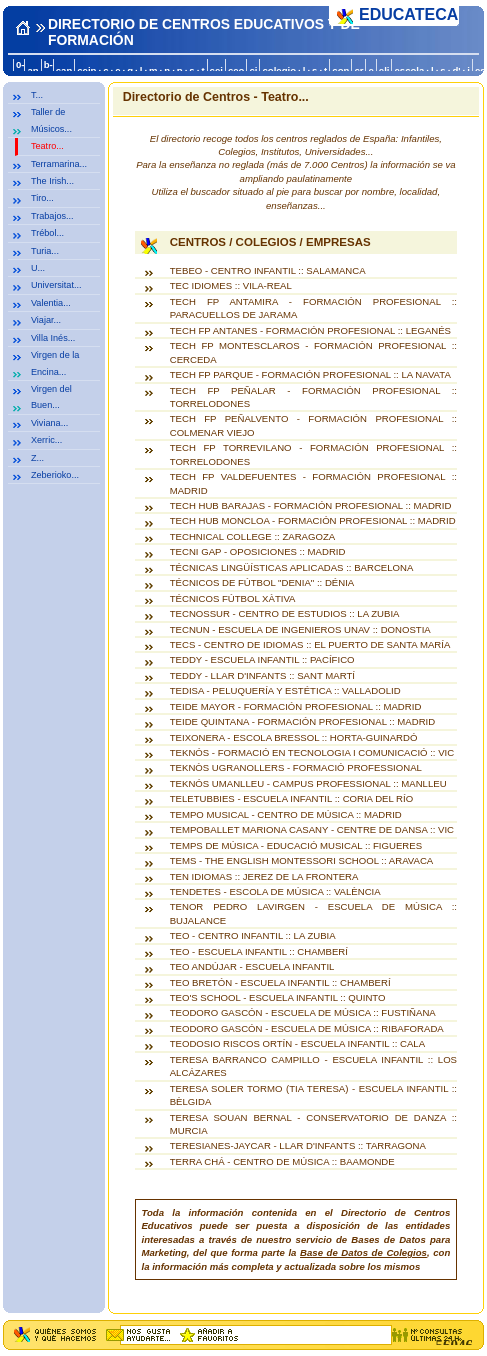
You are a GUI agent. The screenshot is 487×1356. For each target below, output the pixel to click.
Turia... (45, 251)
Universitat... (56, 285)
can (64, 70)
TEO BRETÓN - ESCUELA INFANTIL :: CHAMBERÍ (280, 982)
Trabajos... (52, 216)
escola (409, 70)
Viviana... (49, 423)
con (340, 70)
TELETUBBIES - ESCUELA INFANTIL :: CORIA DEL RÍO (291, 798)
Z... (37, 458)
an (32, 70)
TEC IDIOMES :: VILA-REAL (231, 285)
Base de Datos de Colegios (363, 1252)
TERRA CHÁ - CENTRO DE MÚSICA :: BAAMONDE (282, 1161)
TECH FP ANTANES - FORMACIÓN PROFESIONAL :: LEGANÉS (310, 330)
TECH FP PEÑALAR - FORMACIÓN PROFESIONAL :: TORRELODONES (313, 397)
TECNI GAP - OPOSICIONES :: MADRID (258, 551)
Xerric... (46, 440)
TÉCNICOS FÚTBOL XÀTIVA (233, 598)
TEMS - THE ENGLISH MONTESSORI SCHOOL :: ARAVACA (302, 860)
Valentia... (51, 303)
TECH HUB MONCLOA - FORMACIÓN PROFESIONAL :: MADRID (313, 520)
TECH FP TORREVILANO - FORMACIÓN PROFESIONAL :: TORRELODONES (313, 454)
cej (216, 70)
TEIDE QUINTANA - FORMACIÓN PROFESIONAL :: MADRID (302, 721)
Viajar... (46, 320)
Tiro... (42, 198)
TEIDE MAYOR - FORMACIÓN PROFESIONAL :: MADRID (296, 706)
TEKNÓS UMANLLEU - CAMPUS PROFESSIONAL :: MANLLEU (308, 783)
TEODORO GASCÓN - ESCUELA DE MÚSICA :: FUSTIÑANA (303, 1012)
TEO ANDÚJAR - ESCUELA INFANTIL (252, 966)
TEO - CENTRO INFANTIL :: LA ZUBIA (253, 935)
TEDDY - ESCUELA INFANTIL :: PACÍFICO (262, 659)
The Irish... (52, 181)
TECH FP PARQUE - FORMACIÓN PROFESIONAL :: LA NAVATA (310, 374)
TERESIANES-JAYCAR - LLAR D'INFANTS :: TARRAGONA (298, 1145)
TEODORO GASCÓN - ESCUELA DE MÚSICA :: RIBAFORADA (307, 1028)
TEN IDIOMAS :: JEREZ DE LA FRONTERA (264, 876)
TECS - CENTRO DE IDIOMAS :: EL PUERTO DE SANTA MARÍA (310, 644)
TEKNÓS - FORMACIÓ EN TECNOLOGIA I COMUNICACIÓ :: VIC (312, 752)
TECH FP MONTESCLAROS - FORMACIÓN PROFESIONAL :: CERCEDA (313, 352)
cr (358, 70)
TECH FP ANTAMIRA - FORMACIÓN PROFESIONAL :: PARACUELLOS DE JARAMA (313, 308)
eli (384, 70)
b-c (48, 70)
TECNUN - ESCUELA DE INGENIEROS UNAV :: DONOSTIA (300, 629)
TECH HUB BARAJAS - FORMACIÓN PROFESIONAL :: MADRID (311, 505)
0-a (20, 70)
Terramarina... (59, 164)
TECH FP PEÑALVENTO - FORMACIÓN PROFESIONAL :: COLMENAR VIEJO (313, 425)
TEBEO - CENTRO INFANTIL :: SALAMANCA (268, 270)
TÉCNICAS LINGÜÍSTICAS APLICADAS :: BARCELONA (292, 567)
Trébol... (47, 233)
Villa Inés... (53, 338)
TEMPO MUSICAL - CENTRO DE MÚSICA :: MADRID (286, 814)
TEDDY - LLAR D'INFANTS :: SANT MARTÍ (262, 675)
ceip (86, 70)
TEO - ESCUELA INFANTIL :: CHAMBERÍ (259, 951)
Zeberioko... (55, 475)
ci (253, 70)
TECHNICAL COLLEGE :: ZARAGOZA (252, 536)
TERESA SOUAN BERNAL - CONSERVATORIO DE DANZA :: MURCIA (313, 1124)
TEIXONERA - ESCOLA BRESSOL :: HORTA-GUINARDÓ (294, 737)
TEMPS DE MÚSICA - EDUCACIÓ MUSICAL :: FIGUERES (296, 845)
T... (37, 95)
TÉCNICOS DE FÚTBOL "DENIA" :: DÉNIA (262, 582)
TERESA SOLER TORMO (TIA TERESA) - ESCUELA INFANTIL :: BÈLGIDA (313, 1095)
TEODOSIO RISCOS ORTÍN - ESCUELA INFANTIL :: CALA (297, 1043)
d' (456, 70)
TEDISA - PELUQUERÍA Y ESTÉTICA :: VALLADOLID (285, 690)
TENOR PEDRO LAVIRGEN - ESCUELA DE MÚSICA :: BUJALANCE (313, 913)
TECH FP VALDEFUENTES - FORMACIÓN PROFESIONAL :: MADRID (313, 483)
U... (38, 268)
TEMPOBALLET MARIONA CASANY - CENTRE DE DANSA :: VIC (312, 829)
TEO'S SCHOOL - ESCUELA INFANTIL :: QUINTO (278, 997)
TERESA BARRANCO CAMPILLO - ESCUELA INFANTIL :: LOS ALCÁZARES (313, 1066)
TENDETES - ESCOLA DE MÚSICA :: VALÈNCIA (275, 891)
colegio (279, 70)
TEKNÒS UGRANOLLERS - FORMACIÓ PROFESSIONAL (296, 767)
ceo (236, 70)
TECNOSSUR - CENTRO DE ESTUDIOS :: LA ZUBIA (285, 613)
